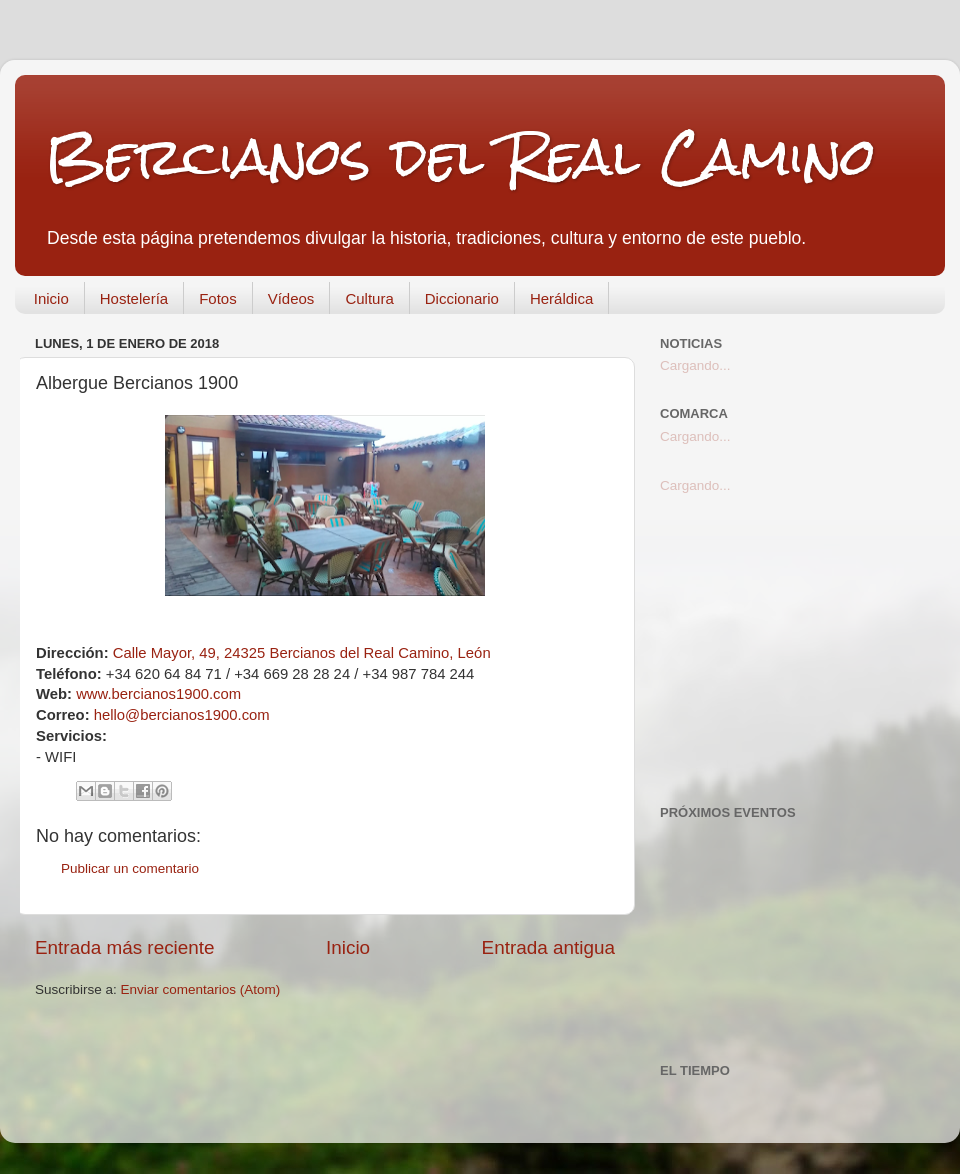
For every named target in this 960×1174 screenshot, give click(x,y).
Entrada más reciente (125, 947)
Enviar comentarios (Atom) (201, 989)
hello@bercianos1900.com (182, 715)
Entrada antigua (548, 947)
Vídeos (291, 298)
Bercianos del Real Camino (460, 156)
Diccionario (462, 298)
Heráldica (561, 298)
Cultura (369, 298)
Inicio (51, 298)
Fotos (218, 298)
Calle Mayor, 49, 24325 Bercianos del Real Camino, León (302, 653)
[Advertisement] (792, 650)
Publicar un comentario (130, 868)
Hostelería (134, 298)
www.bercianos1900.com (158, 694)
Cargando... (695, 365)
